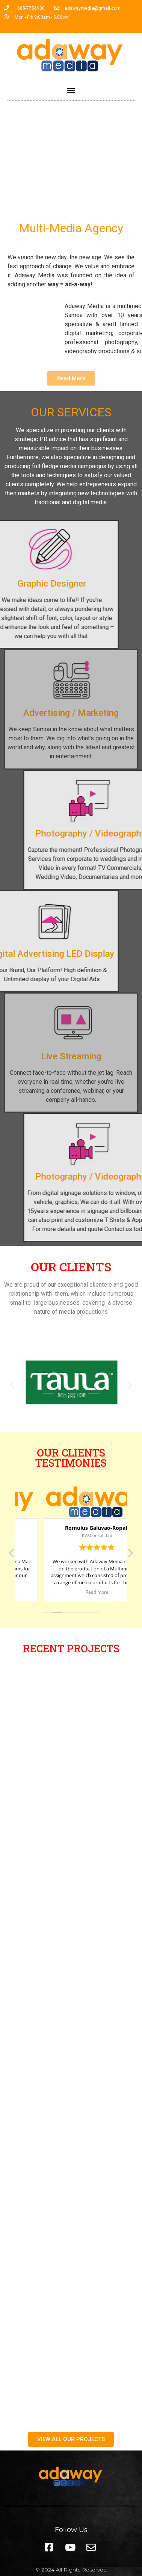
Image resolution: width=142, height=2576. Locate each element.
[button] (71, 90)
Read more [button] (70, 1592)
